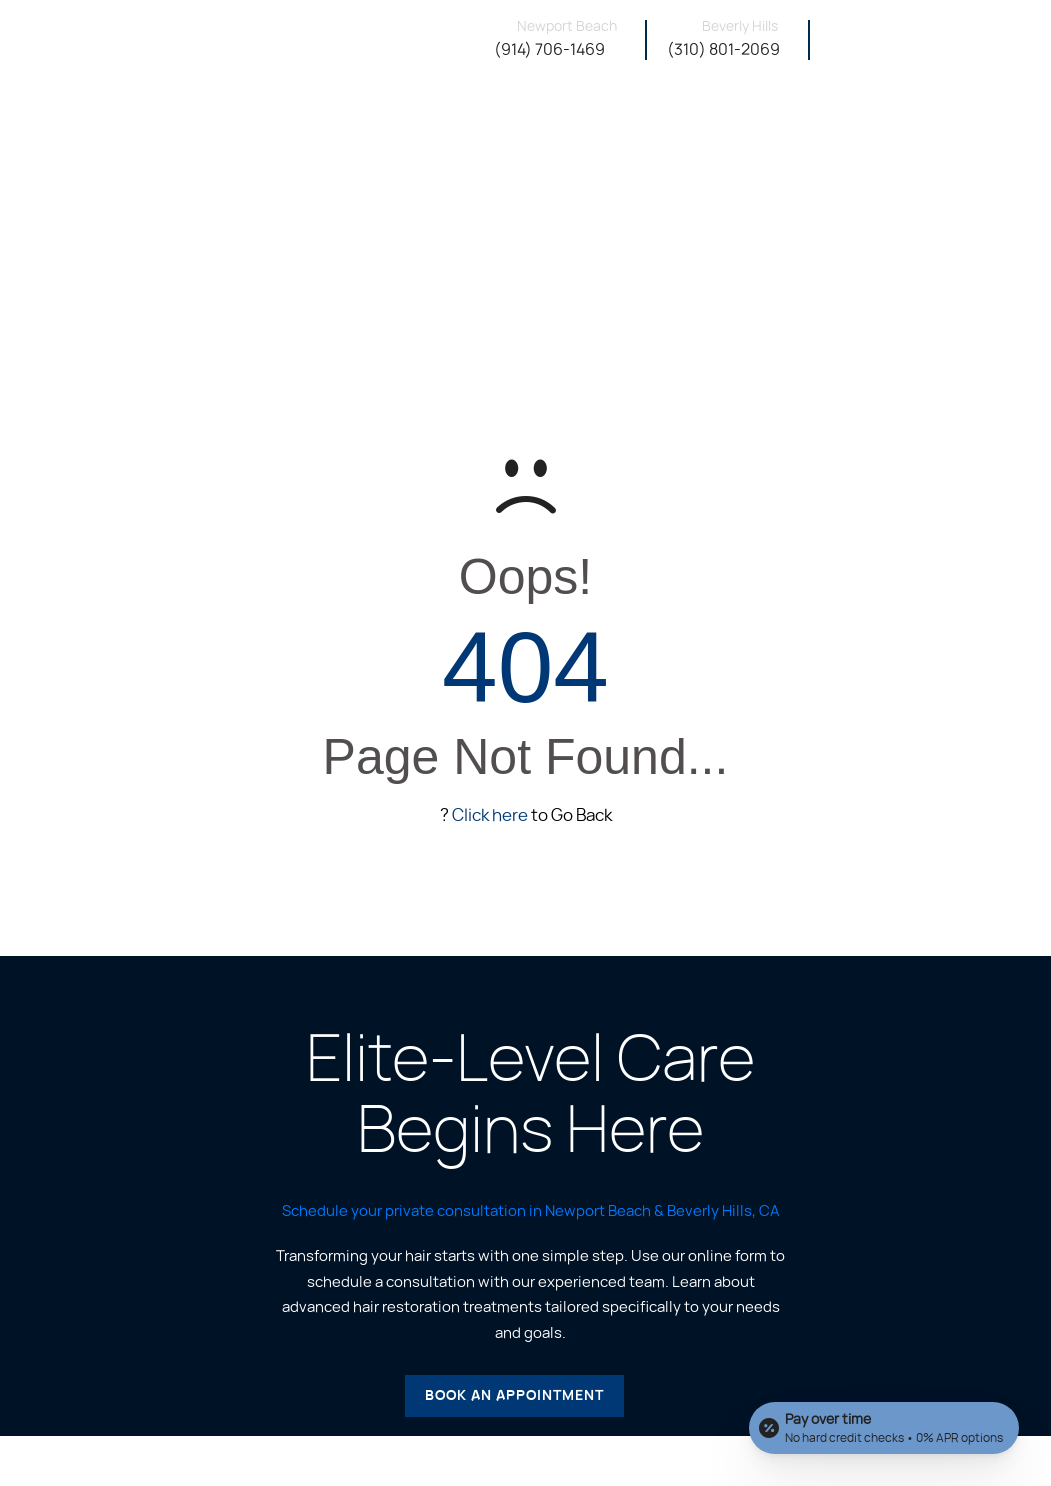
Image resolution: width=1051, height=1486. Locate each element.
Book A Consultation (950, 43)
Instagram (760, 130)
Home (520, 128)
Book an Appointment (514, 1396)
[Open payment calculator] (884, 1428)
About (575, 130)
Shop (833, 130)
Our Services (660, 130)
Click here (490, 815)
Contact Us (998, 130)
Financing (904, 130)
